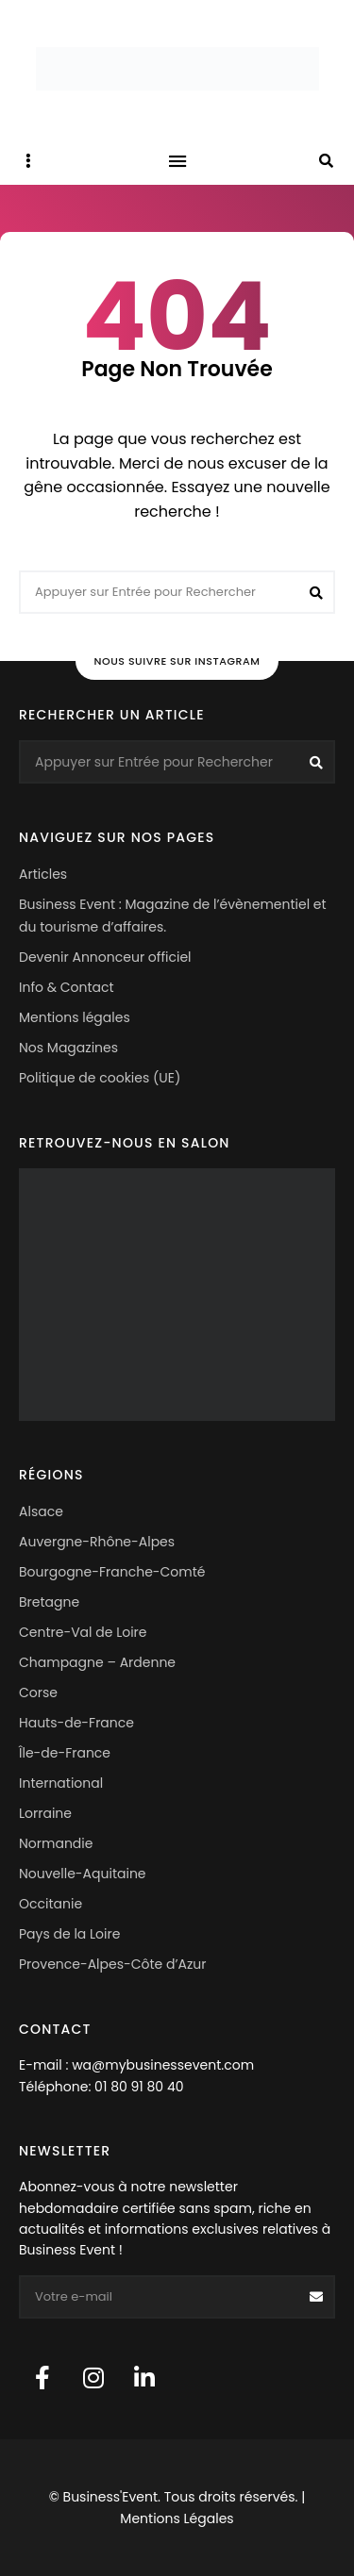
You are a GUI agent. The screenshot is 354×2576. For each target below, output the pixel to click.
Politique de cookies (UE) (99, 1077)
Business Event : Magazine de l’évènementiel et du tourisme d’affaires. (173, 915)
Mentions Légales (176, 2518)
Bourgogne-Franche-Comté (112, 1571)
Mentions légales (74, 1017)
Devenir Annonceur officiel (105, 957)
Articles (43, 874)
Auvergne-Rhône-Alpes (97, 1541)
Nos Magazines (68, 1047)
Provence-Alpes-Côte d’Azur (113, 1964)
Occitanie (50, 1903)
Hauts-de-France (76, 1722)
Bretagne (49, 1602)
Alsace (41, 1511)
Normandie (56, 1843)
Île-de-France (64, 1752)
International (61, 1783)
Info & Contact (66, 987)
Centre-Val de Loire (83, 1632)
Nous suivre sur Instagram (177, 661)
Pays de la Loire (69, 1933)
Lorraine (45, 1813)
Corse (38, 1692)
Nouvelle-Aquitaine (82, 1873)
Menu (177, 161)
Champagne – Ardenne (97, 1662)
